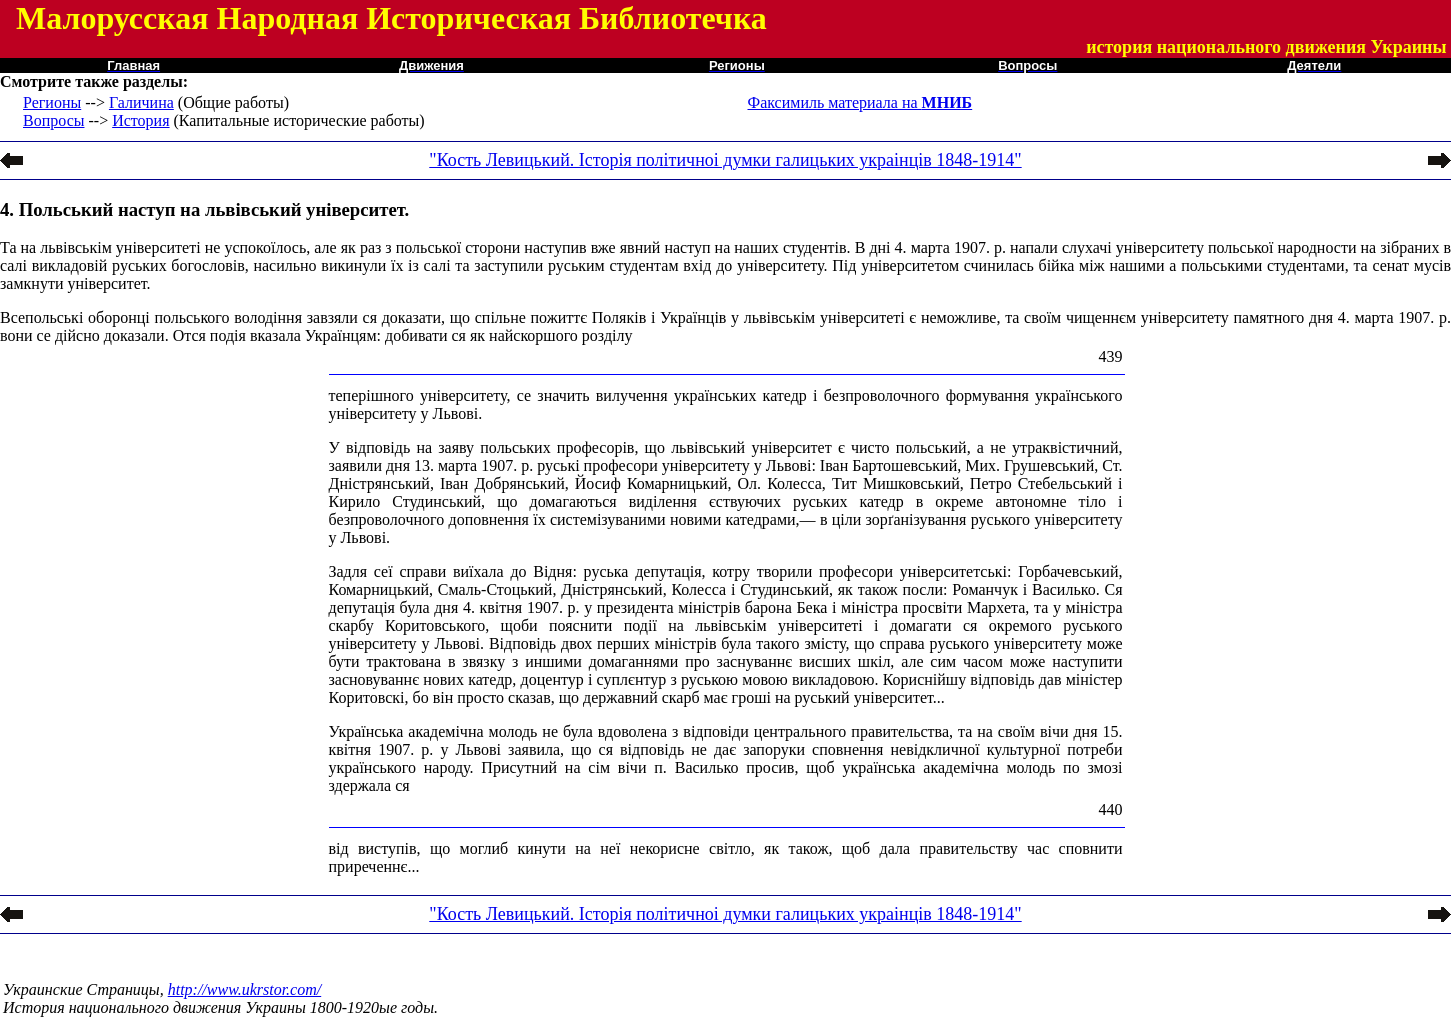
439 (1111, 356)
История (140, 120)
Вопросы (53, 120)
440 (1111, 809)
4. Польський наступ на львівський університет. (204, 209)
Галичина (141, 102)
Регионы (52, 102)
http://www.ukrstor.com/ (245, 989)
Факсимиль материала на (860, 102)
